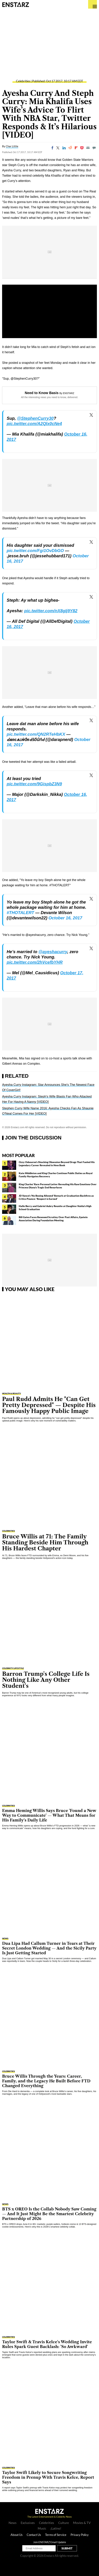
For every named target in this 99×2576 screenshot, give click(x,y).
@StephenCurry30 (35, 418)
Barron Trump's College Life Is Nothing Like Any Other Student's (46, 1679)
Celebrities (23, 81)
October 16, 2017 (65, 917)
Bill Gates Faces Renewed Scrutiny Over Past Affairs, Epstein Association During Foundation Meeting (53, 1219)
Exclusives (28, 2523)
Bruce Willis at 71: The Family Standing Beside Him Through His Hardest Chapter (45, 1542)
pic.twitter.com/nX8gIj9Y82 (50, 610)
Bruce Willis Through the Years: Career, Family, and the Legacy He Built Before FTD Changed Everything (46, 2081)
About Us (16, 2535)
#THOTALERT (20, 912)
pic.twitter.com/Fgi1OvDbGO (35, 550)
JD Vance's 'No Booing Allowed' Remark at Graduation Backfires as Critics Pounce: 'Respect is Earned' (56, 1197)
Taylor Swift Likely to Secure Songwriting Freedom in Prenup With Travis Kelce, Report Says (48, 2477)
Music (42, 2528)
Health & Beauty (11, 1393)
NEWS (5, 1938)
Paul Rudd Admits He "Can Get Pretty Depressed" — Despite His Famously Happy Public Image (49, 1405)
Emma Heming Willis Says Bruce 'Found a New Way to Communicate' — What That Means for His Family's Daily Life (49, 1815)
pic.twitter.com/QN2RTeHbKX (36, 734)
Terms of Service (55, 2535)
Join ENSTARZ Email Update (49, 2542)
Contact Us (34, 2535)
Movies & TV (82, 2523)
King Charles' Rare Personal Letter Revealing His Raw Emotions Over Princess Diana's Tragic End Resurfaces (58, 1186)
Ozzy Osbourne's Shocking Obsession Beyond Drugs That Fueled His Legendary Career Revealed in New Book (57, 1164)
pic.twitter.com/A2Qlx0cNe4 (34, 423)
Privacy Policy (80, 2535)
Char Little (12, 146)
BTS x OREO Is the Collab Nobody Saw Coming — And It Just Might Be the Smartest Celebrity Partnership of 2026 (49, 2214)
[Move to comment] (94, 148)
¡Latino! (55, 2528)
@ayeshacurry (52, 951)
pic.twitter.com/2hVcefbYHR (35, 962)
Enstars (15, 4)
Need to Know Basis (41, 393)
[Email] (88, 148)
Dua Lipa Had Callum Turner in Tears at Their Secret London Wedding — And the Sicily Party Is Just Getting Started (49, 1948)
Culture (63, 2523)
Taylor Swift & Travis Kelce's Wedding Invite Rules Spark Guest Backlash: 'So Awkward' (47, 2344)
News (12, 2523)
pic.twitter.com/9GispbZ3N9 (34, 783)
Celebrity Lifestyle (13, 1668)
